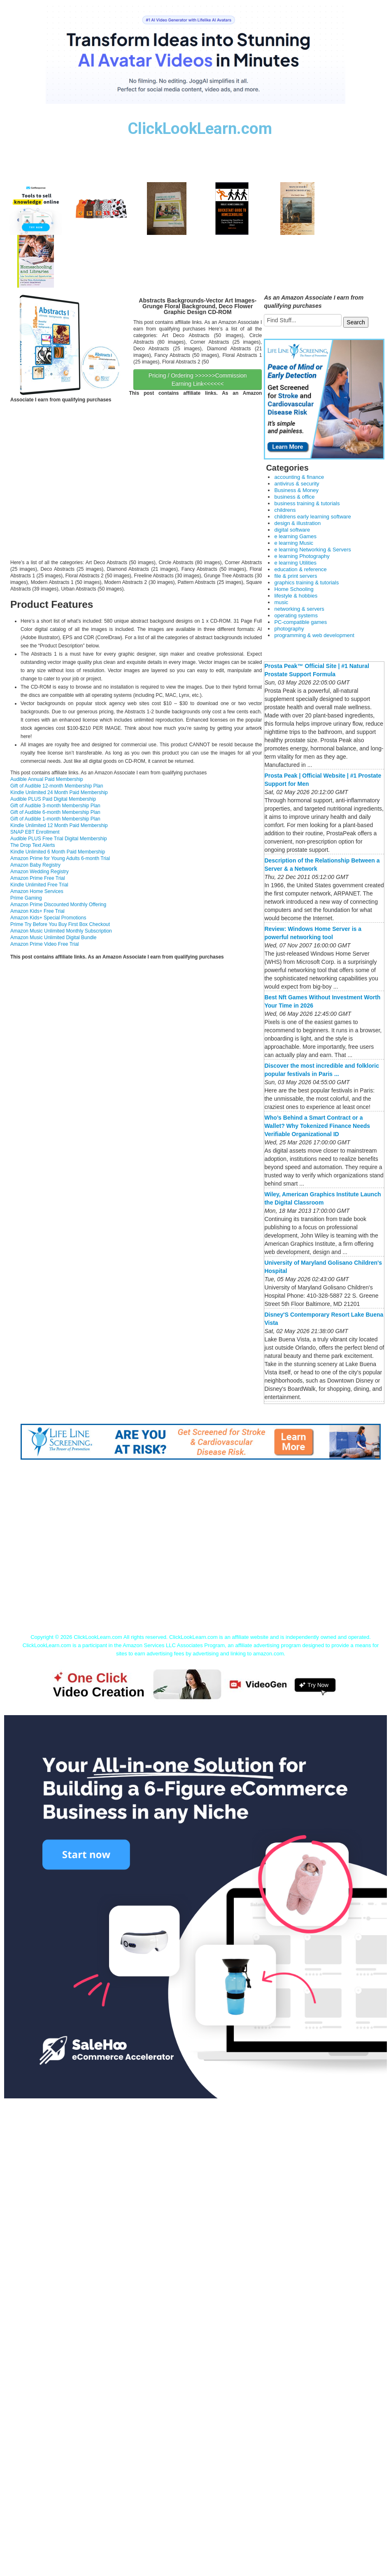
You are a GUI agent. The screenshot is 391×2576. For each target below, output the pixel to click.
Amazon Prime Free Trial (37, 878)
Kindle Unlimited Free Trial (39, 885)
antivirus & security (296, 484)
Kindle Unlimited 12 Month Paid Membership (59, 825)
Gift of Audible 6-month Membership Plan (55, 812)
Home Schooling (293, 589)
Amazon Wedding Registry (39, 871)
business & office (294, 497)
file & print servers (295, 576)
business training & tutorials (307, 503)
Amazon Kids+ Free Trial (37, 911)
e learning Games (295, 536)
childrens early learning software (312, 516)
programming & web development (314, 635)
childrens (285, 510)
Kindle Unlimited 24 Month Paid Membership (59, 792)
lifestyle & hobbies (295, 596)
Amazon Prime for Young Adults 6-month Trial (60, 858)
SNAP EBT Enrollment (35, 832)
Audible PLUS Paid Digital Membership (53, 799)
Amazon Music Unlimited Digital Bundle (53, 937)
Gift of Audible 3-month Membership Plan (55, 806)
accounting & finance (299, 477)
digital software (292, 530)
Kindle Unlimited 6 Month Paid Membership (57, 852)
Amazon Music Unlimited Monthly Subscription (61, 931)
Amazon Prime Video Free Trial (44, 944)
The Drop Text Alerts (32, 845)
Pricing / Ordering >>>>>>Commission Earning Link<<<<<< (198, 379)
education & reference (300, 569)
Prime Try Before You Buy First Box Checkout (60, 924)
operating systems (296, 615)
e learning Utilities (295, 563)
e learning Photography (301, 556)
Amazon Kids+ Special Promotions (48, 918)
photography (289, 629)
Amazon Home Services (36, 891)
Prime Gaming (26, 898)
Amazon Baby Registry (35, 865)
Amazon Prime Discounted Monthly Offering (58, 904)
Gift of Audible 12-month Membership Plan (56, 786)
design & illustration (297, 523)
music (281, 602)
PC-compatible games (300, 622)
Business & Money (296, 490)
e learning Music (293, 543)
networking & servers (299, 609)
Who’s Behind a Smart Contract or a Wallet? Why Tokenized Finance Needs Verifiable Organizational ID (317, 1125)
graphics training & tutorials (306, 582)
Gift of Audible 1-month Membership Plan (55, 819)
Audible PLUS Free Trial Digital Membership (58, 838)
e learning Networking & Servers (312, 549)
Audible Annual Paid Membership (46, 779)
